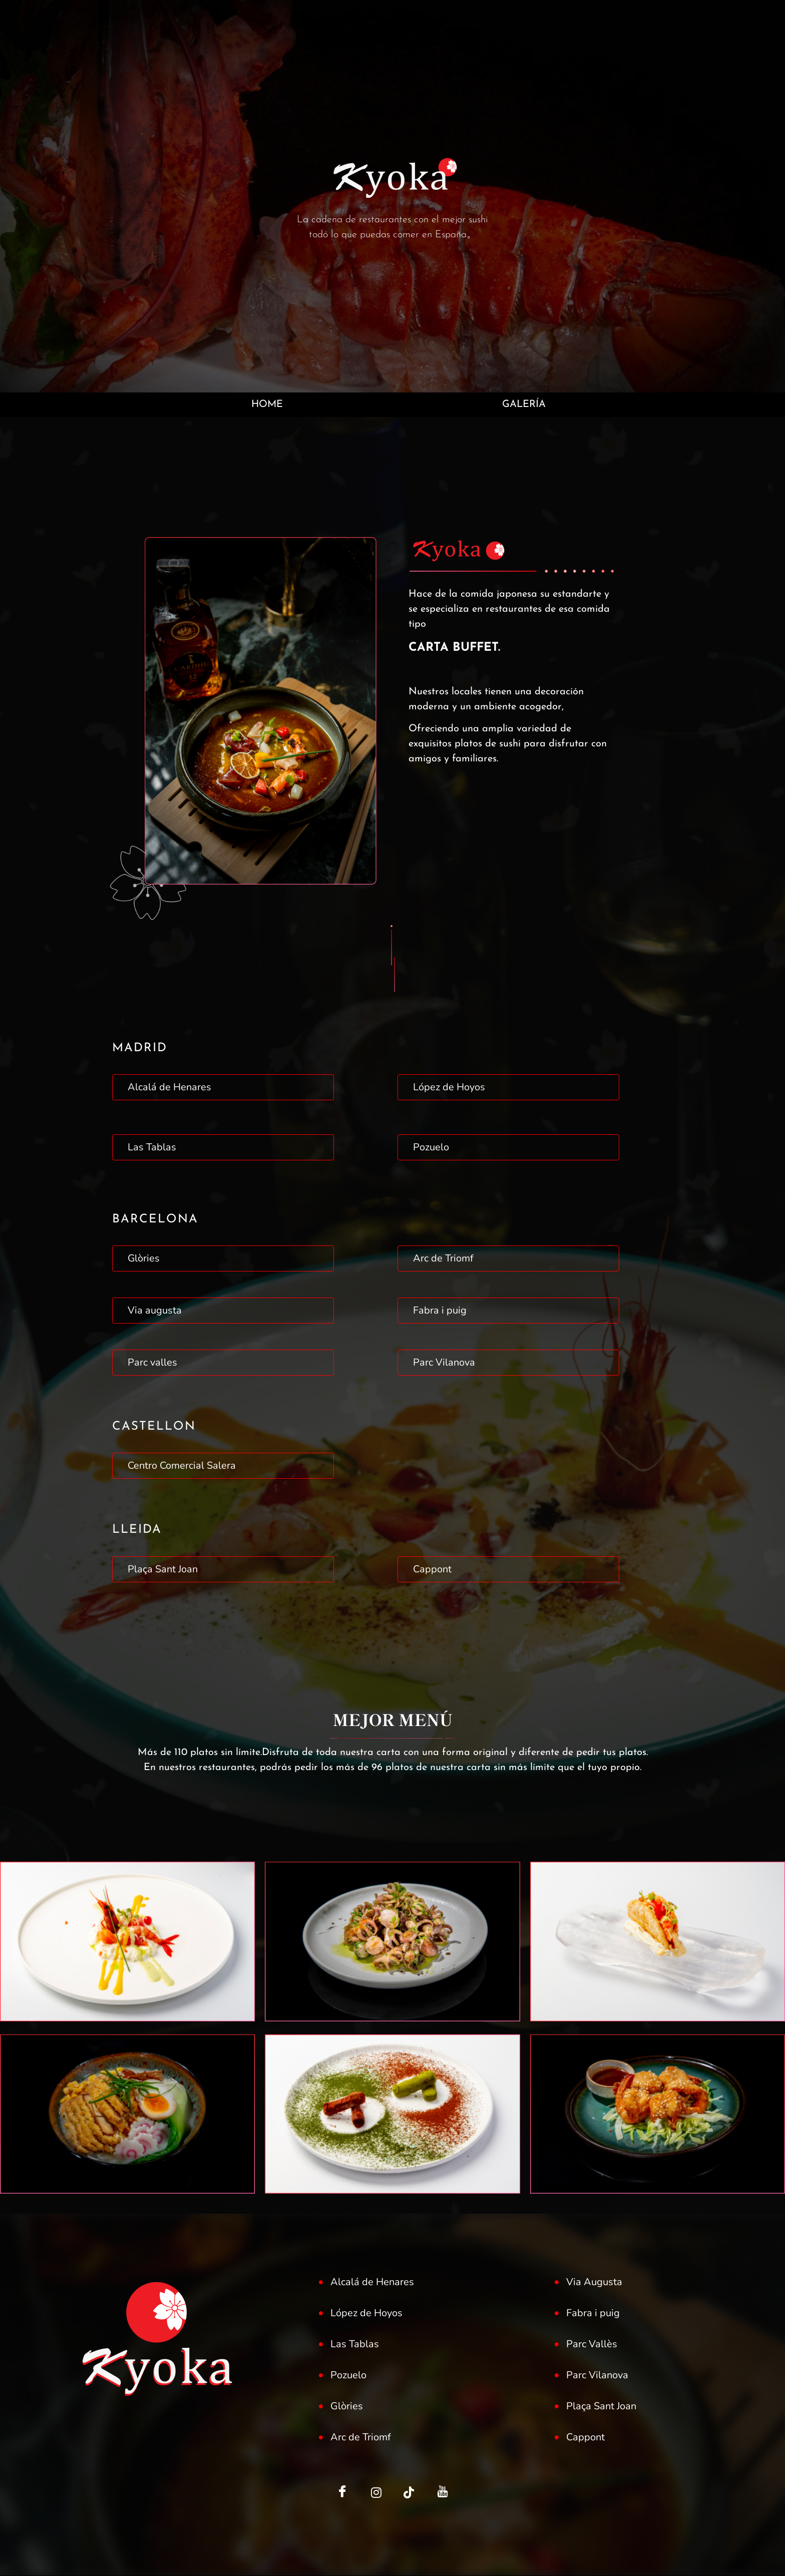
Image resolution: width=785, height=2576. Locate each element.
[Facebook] (342, 2493)
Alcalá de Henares (169, 1087)
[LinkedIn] (409, 2493)
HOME (266, 405)
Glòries (144, 1258)
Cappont (432, 1569)
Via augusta (155, 1311)
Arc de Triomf (443, 1258)
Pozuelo (431, 1147)
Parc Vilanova (444, 1363)
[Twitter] (376, 2493)
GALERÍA (524, 405)
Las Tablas (152, 1147)
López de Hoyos (449, 1087)
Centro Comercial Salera (182, 1466)
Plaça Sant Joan (163, 1569)
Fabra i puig (440, 1311)
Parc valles (152, 1363)
